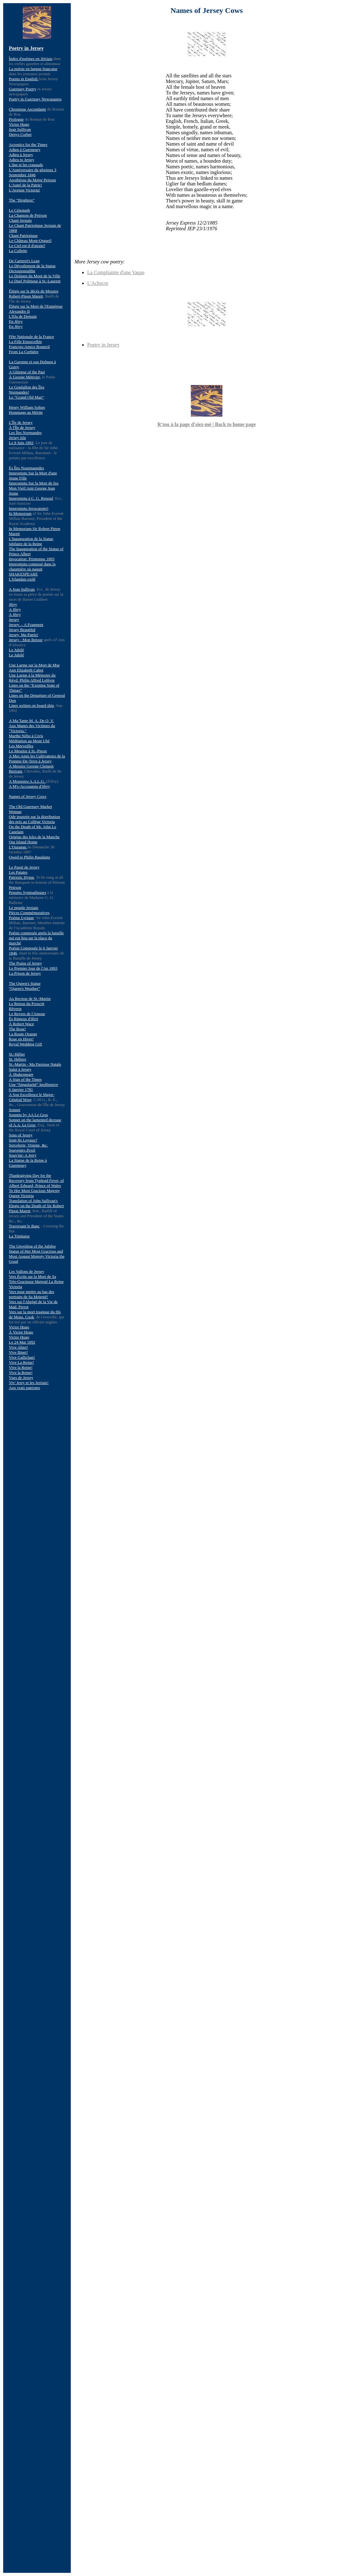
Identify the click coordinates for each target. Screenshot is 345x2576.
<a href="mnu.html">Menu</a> (37, 1306)
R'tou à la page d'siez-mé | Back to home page (206, 424)
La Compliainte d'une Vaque (116, 272)
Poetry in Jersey (103, 344)
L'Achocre (97, 283)
